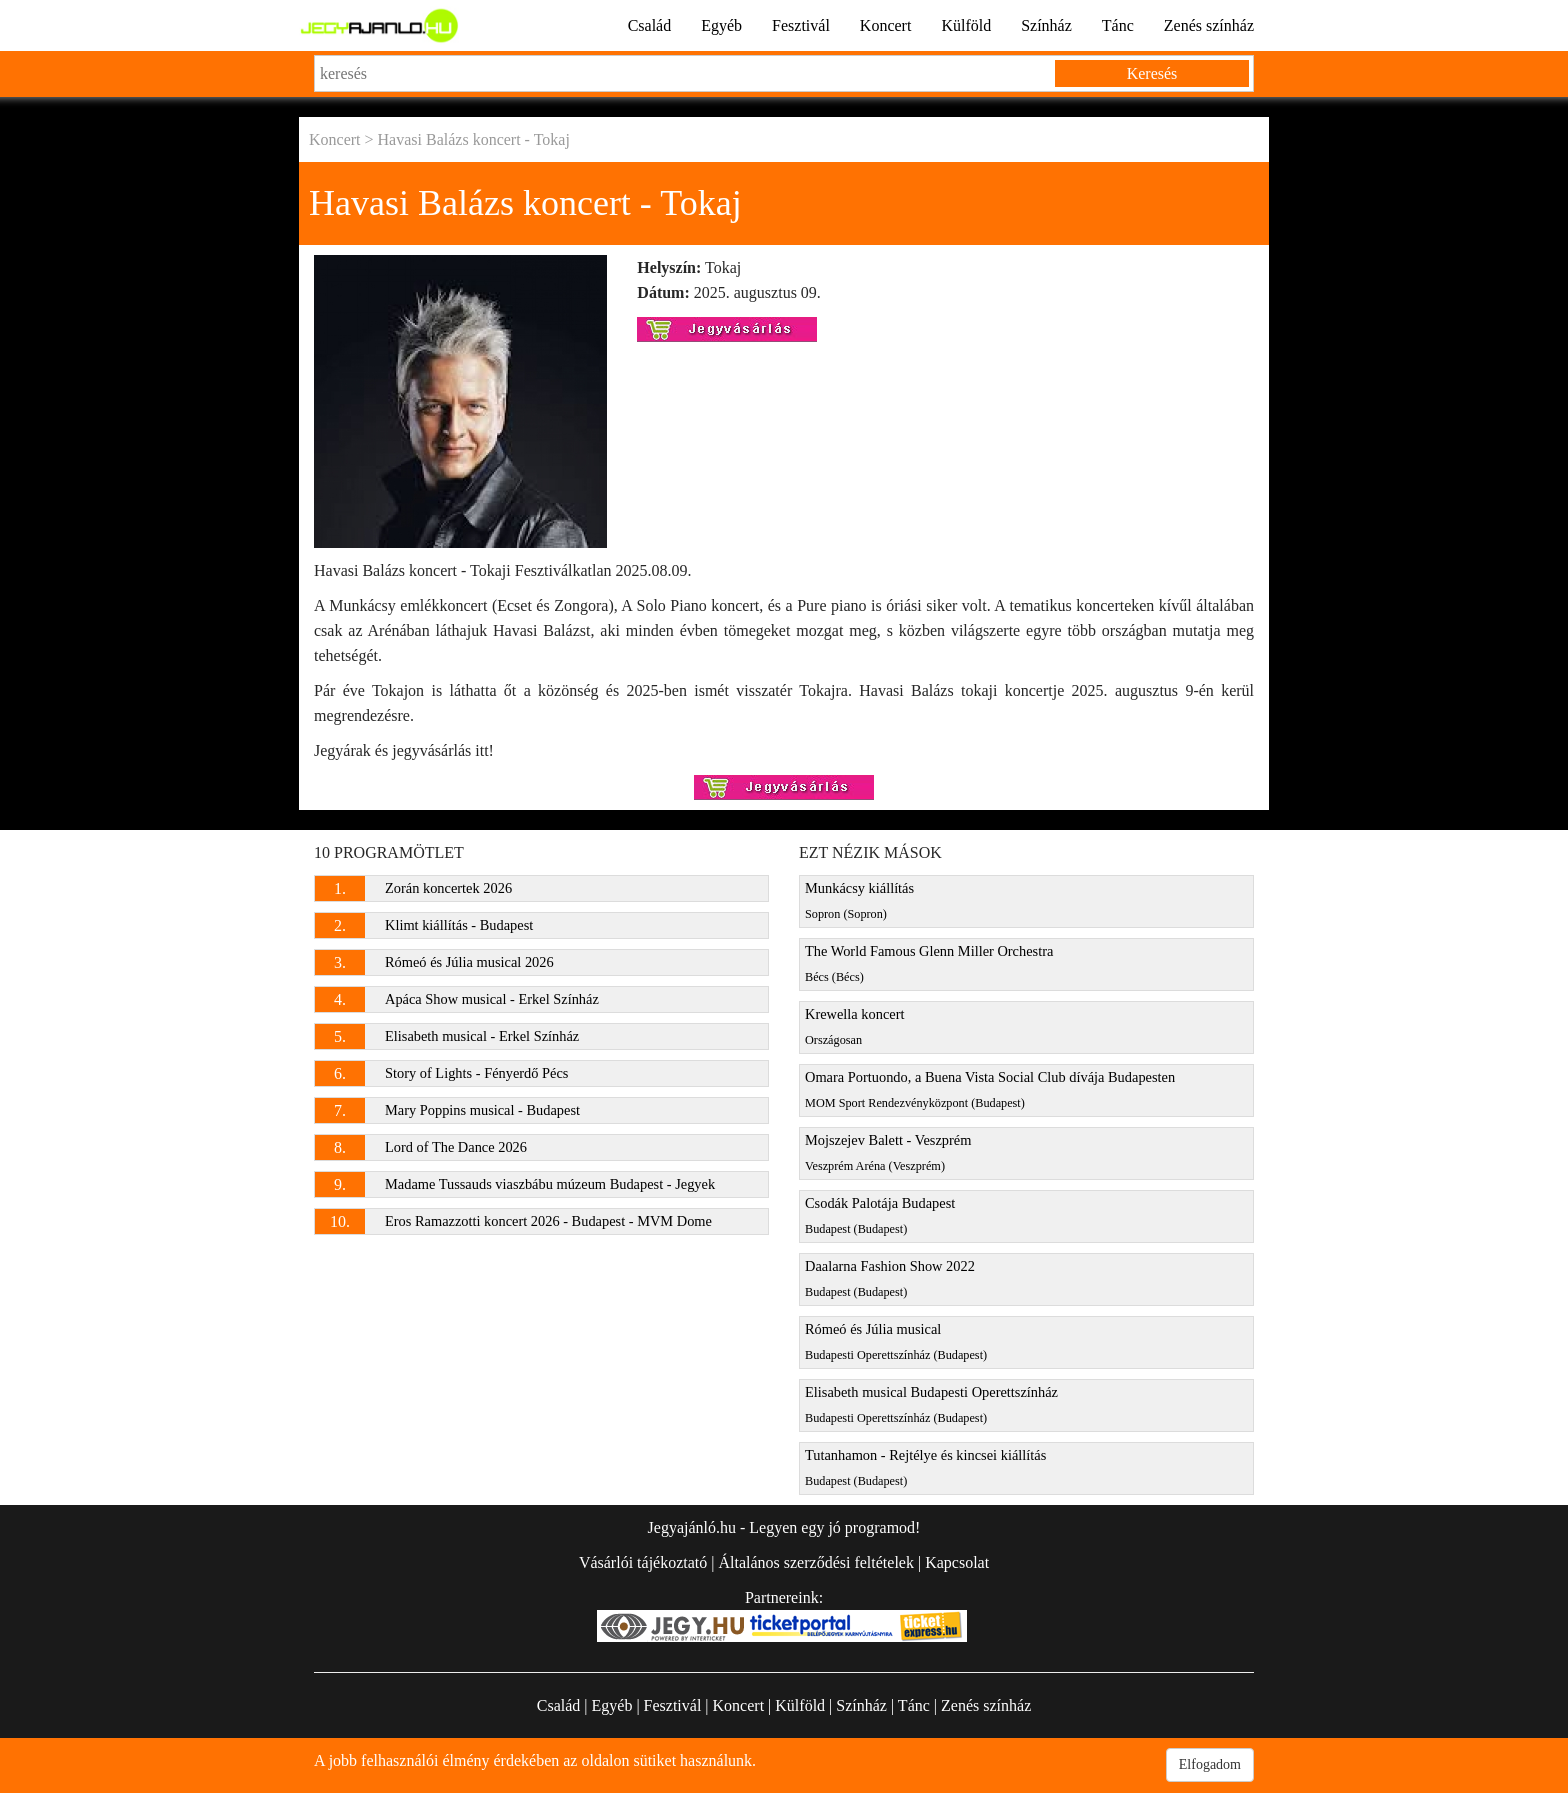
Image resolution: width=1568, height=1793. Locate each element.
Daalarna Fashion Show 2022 (890, 1278)
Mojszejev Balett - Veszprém (888, 1152)
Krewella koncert (854, 1026)
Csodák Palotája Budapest (880, 1215)
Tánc (1118, 25)
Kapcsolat (957, 1562)
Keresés (1152, 73)
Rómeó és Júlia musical (896, 1341)
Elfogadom (1210, 1764)
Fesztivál (801, 25)
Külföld (966, 25)
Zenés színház (1209, 25)
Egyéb (721, 25)
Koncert (886, 25)
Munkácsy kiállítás (859, 900)
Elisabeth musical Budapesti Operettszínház (931, 1404)
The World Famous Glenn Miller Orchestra (929, 963)
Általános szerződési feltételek (815, 1562)
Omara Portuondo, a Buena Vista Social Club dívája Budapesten (990, 1089)
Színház (1046, 25)
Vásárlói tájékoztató (643, 1562)
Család (650, 25)
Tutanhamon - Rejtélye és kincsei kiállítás (925, 1467)
